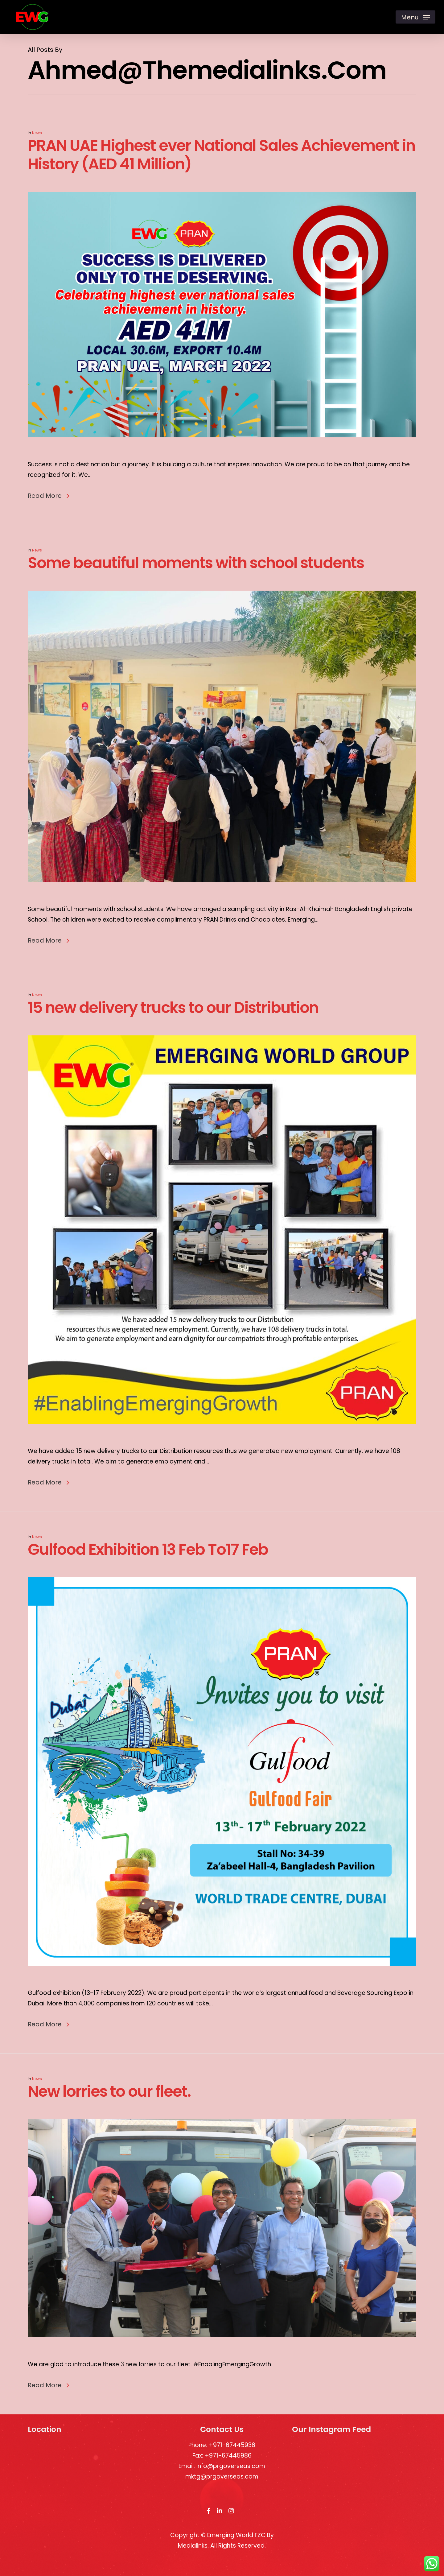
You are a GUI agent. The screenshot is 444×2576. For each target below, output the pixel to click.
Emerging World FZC (236, 2535)
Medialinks (193, 2545)
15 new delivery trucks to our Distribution (173, 1029)
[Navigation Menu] (415, 17)
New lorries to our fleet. (109, 2113)
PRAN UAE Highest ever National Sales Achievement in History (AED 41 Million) (221, 155)
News (37, 132)
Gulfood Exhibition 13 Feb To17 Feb (148, 1571)
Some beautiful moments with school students (196, 585)
